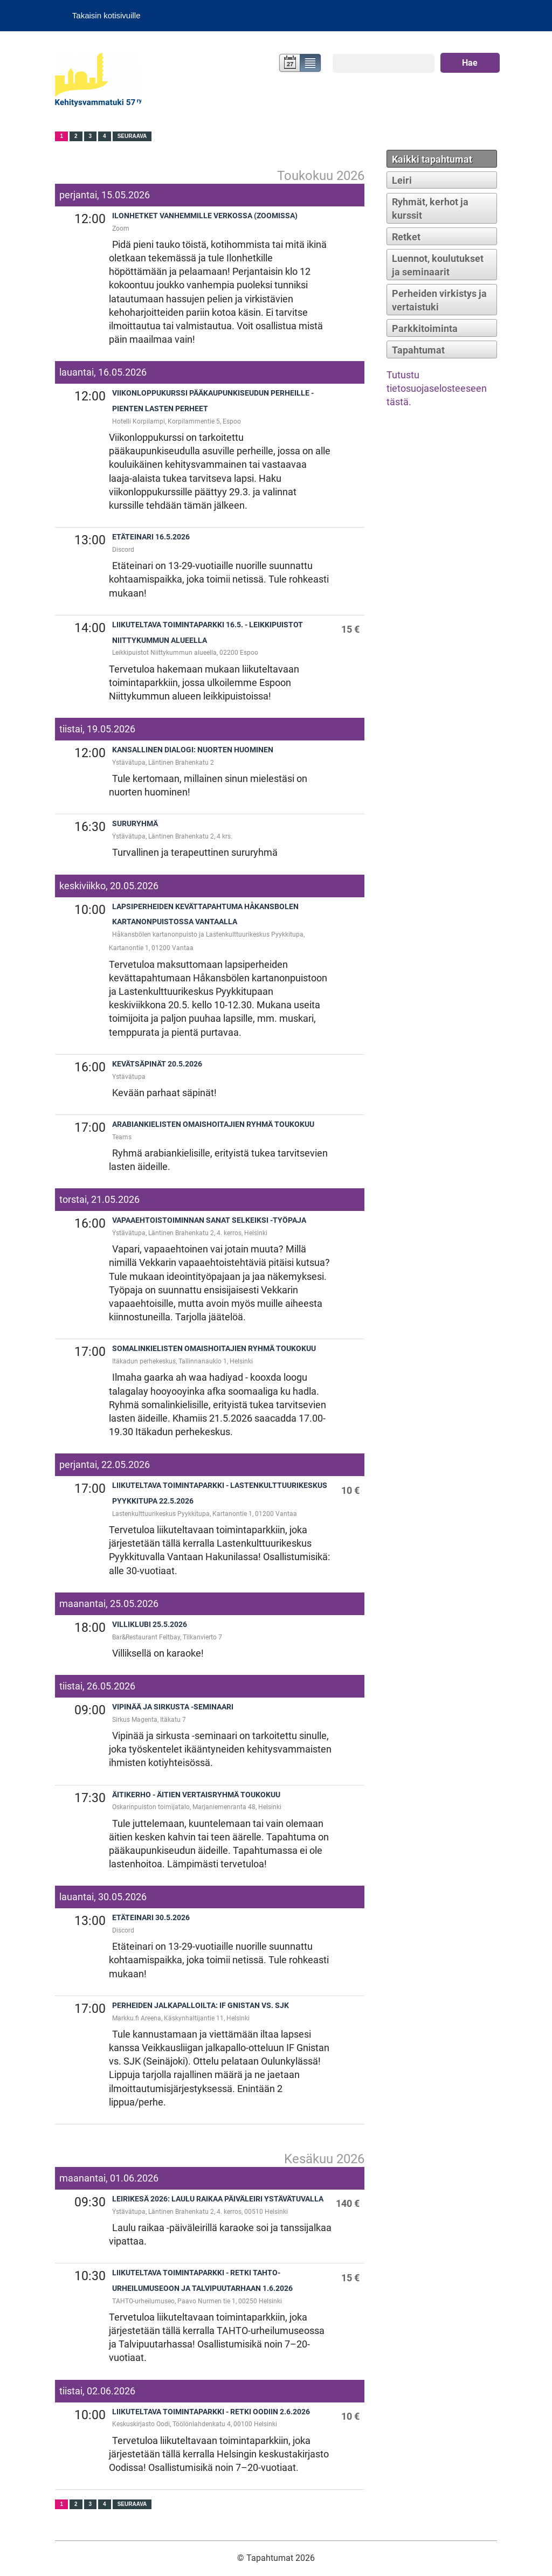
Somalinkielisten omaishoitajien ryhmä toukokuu (214, 1348)
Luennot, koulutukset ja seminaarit (438, 265)
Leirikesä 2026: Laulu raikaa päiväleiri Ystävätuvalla (217, 2199)
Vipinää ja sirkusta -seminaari (172, 1707)
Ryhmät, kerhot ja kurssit (430, 208)
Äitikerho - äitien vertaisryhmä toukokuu (196, 1794)
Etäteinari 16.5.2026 (151, 537)
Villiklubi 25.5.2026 (149, 1624)
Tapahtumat (418, 350)
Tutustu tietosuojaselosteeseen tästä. (437, 388)
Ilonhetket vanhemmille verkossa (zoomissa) (205, 215)
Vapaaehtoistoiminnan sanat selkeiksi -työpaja (209, 1220)
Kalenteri (289, 64)
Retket (406, 237)
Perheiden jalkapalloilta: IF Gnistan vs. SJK (200, 2005)
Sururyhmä (135, 823)
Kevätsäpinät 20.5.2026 (157, 1064)
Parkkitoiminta (425, 328)
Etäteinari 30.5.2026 (151, 1917)
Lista (311, 64)
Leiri (402, 180)
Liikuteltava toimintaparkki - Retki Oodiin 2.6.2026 (211, 2411)
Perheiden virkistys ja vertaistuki (439, 300)
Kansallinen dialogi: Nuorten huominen (192, 749)
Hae (470, 63)
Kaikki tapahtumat (432, 159)
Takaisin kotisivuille (106, 15)
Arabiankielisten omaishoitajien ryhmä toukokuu (213, 1124)
